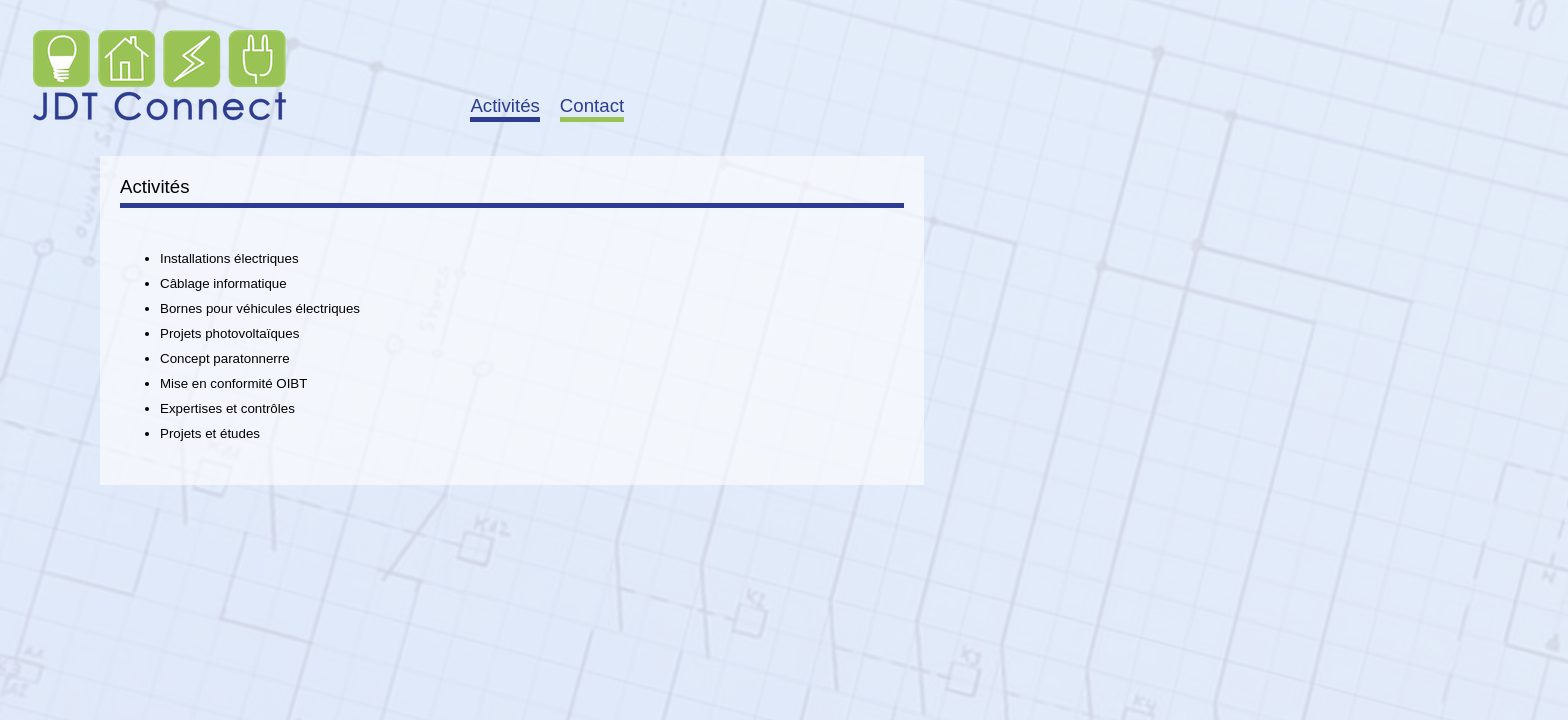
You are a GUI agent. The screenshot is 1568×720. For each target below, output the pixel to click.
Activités (504, 105)
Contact (592, 105)
